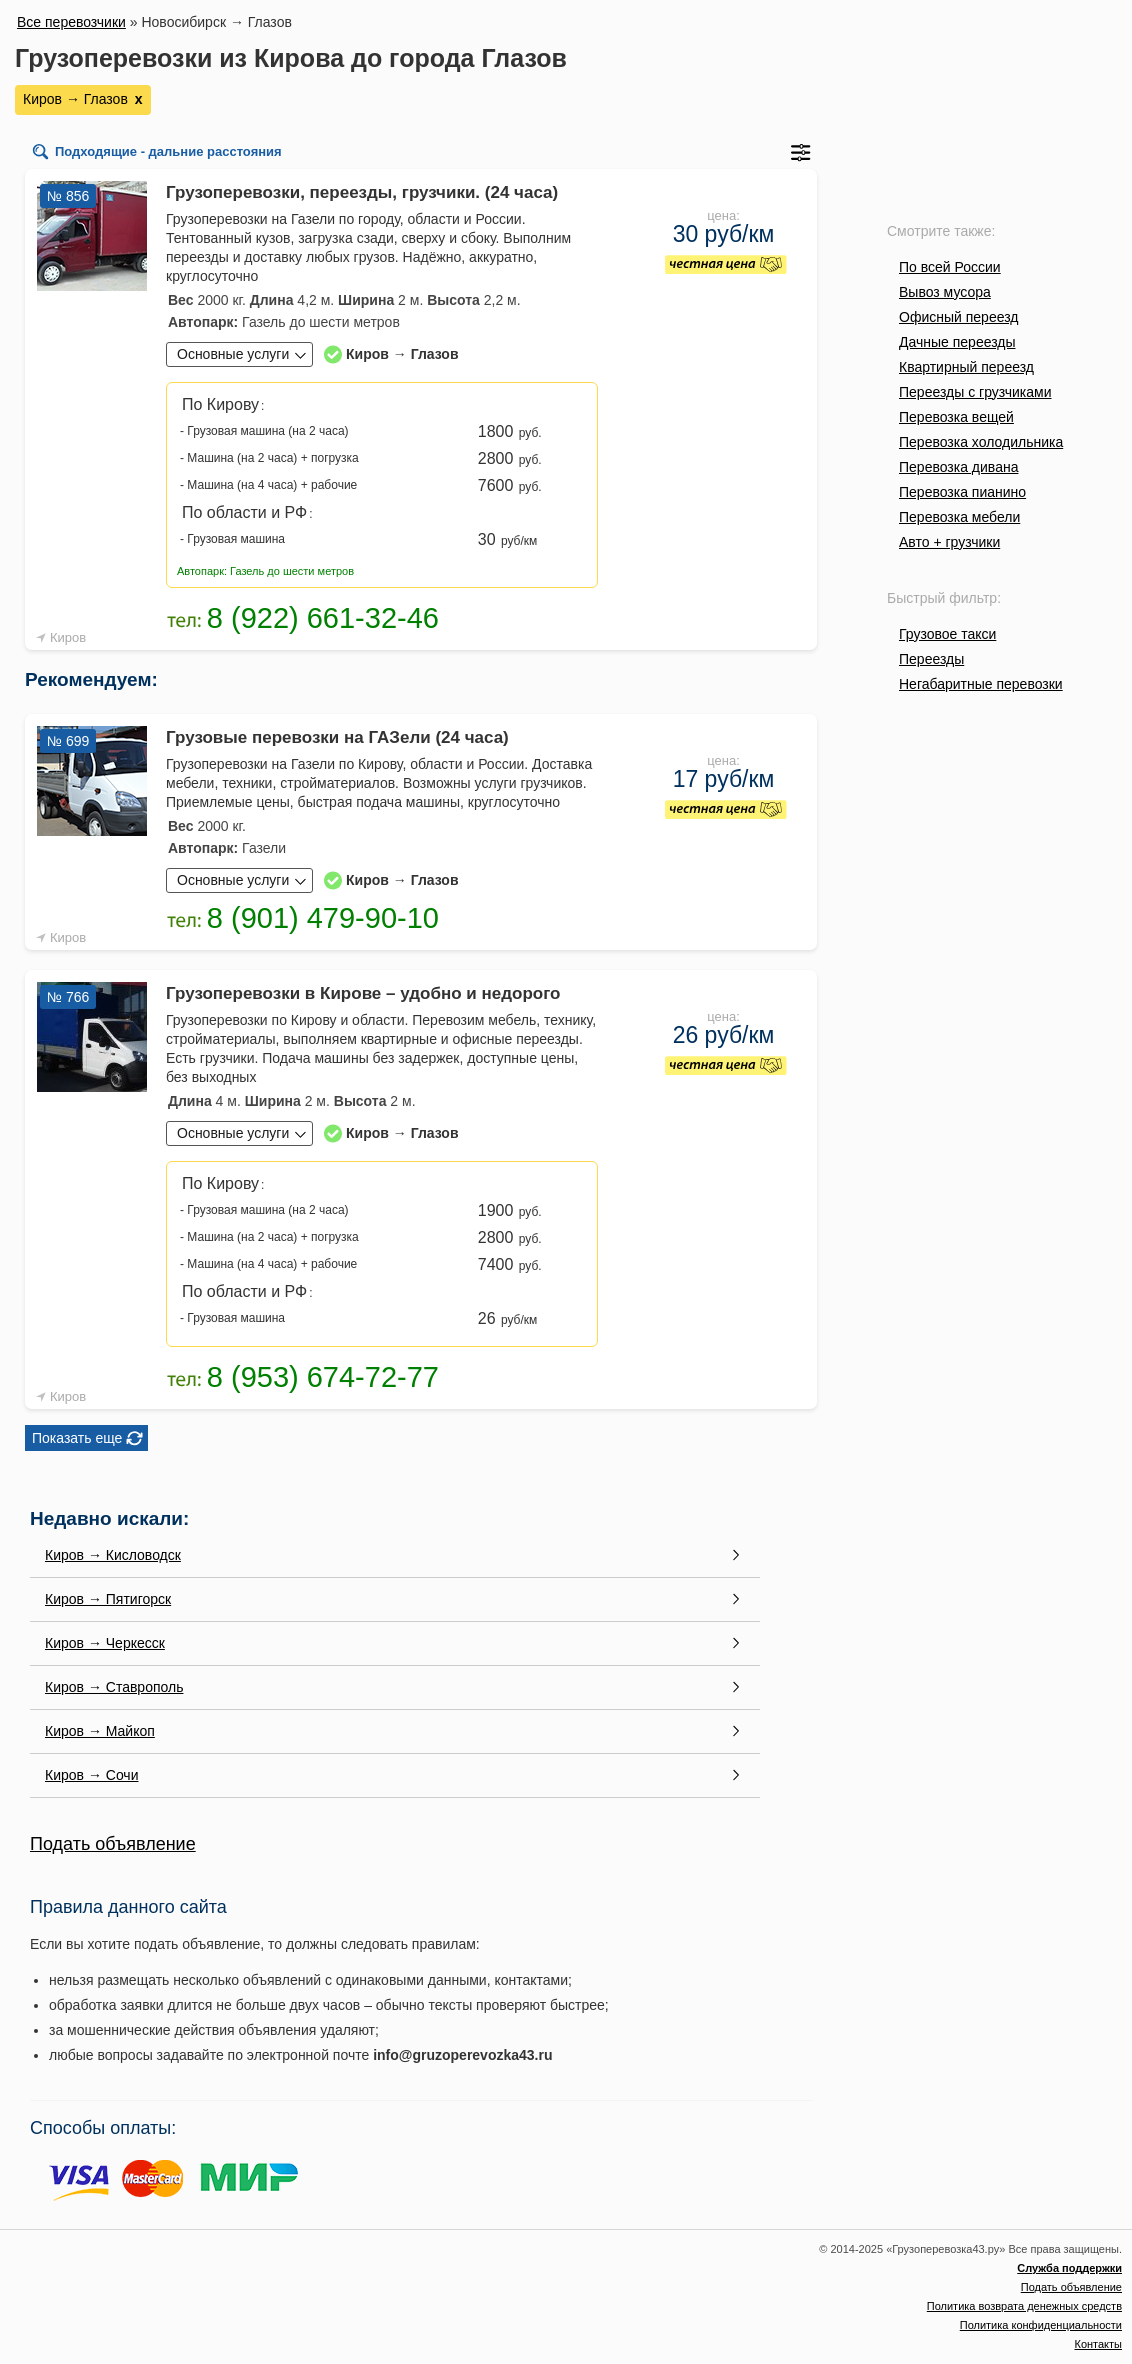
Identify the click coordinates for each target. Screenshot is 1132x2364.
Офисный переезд (958, 317)
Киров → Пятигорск (108, 1599)
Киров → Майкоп (100, 1731)
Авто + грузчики (949, 542)
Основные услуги (233, 354)
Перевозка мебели (959, 517)
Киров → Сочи (91, 1775)
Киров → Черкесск (105, 1643)
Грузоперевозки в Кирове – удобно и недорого (363, 993)
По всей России (950, 267)
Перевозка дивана (958, 467)
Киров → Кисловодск (113, 1555)
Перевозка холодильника (981, 442)
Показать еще (77, 1438)
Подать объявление (113, 1844)
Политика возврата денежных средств (1024, 2306)
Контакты (1098, 2344)
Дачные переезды (957, 342)
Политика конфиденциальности (1041, 2325)
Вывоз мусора (945, 292)
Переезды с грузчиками (975, 392)
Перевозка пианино (962, 492)
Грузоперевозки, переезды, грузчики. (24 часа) (362, 192)
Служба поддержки (1069, 2268)
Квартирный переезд (966, 367)
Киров (68, 637)
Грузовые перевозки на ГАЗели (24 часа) (337, 737)
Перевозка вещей (956, 417)
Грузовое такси (947, 634)
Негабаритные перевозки (981, 684)
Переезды (931, 659)
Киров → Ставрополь (114, 1687)
